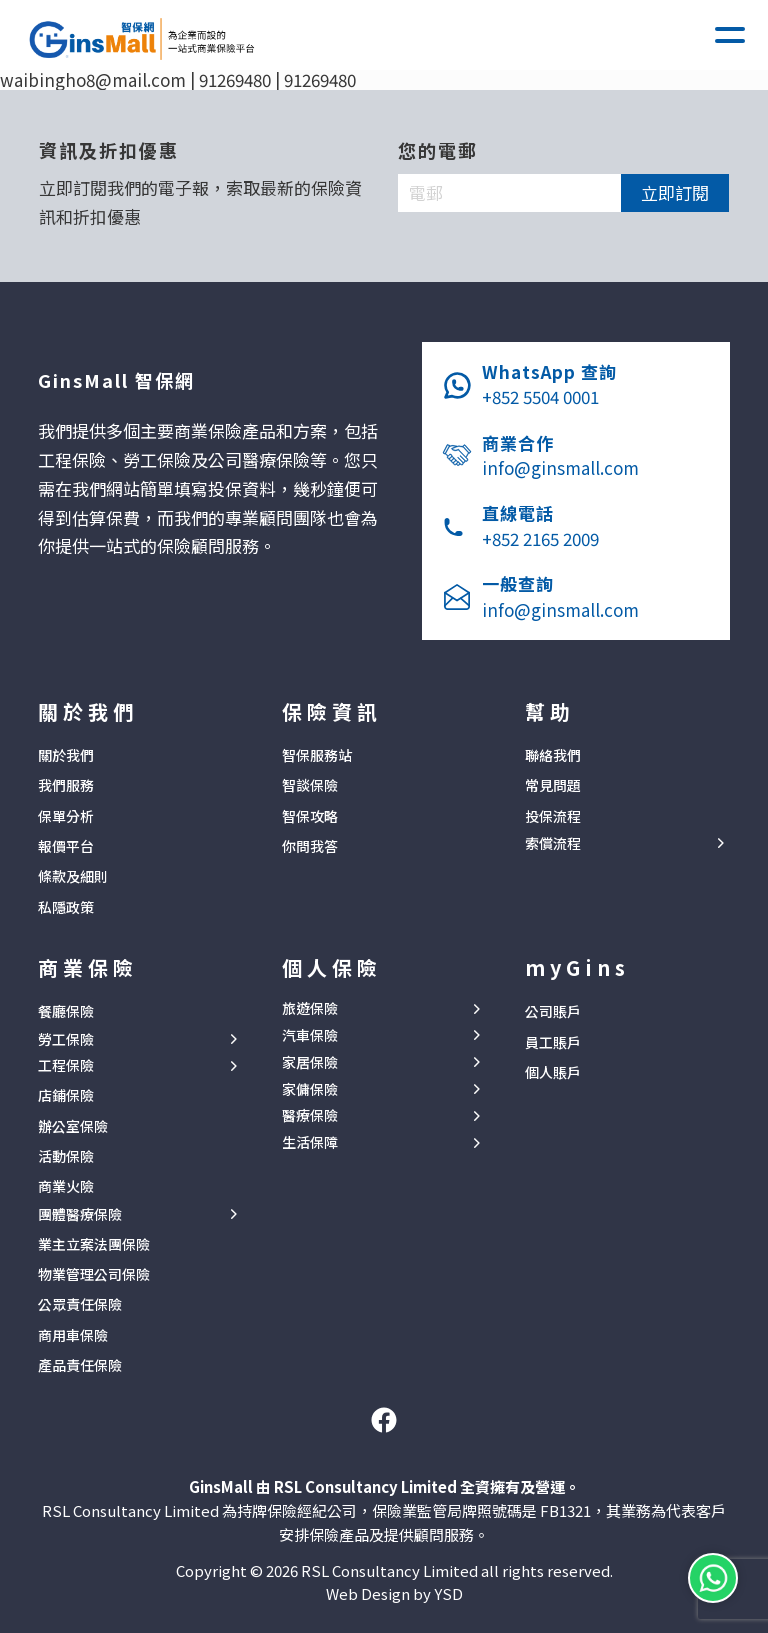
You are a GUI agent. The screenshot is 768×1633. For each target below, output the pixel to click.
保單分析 (66, 816)
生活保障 (310, 1142)
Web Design (368, 1593)
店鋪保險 (66, 1095)
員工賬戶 (553, 1042)
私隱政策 (66, 907)
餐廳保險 (66, 1011)
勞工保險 (66, 1039)
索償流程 (553, 843)
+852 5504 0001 (540, 396)
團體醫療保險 (80, 1214)
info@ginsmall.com (560, 467)
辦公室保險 (73, 1126)
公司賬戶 (553, 1011)
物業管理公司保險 (94, 1274)
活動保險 (66, 1156)
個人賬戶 (553, 1072)
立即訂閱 (675, 192)
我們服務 (66, 785)
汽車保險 (310, 1035)
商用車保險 (73, 1335)
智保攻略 (310, 816)
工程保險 (66, 1065)
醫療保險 (310, 1115)
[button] (730, 35)
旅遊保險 (310, 1008)
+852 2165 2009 (540, 538)
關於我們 (66, 755)
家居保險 (310, 1062)
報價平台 (66, 846)
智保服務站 (317, 755)
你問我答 (310, 846)
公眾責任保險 (80, 1304)
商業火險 (66, 1186)
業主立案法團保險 (94, 1244)
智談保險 (310, 785)
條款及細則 (73, 876)
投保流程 (553, 816)
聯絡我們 (553, 755)
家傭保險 (310, 1089)
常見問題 (553, 785)
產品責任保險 (80, 1365)
